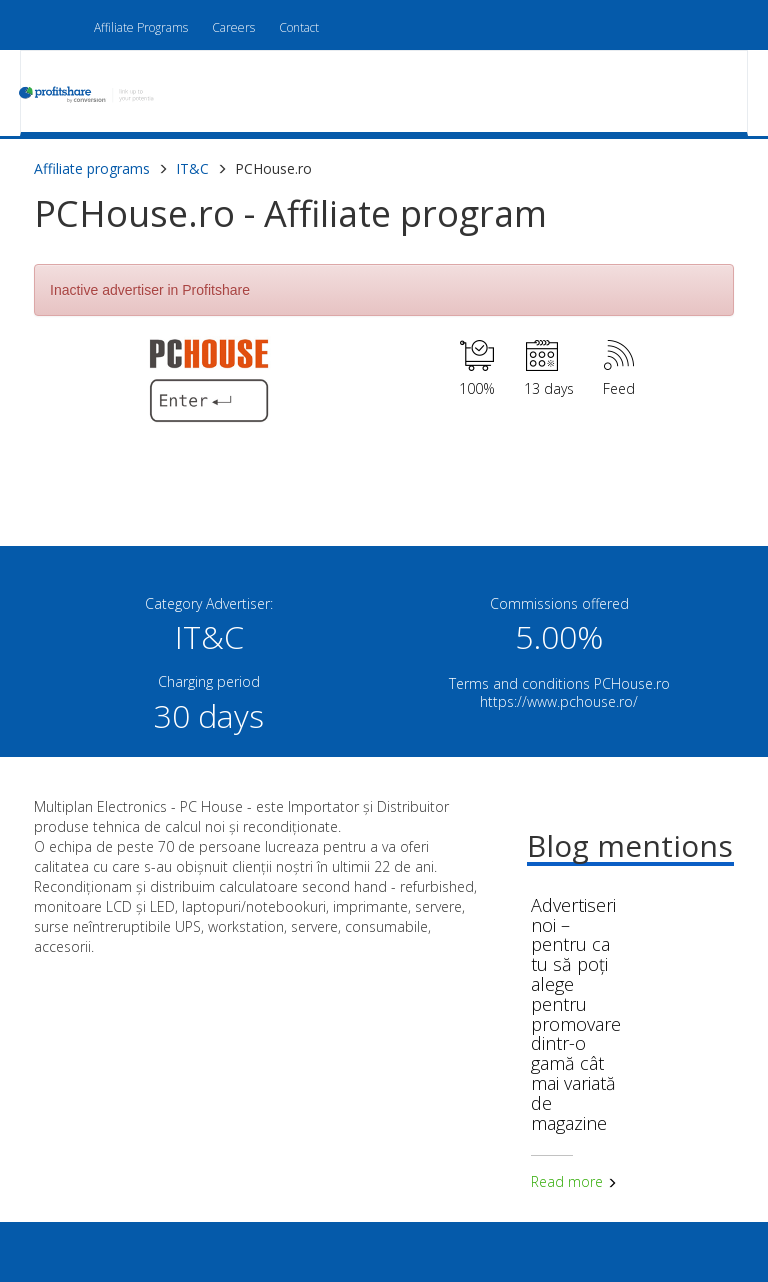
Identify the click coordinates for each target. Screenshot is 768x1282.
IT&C (192, 168)
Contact (299, 27)
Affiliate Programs (141, 27)
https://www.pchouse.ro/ (559, 701)
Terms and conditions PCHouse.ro (559, 683)
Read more (574, 1181)
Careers (233, 27)
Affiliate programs (92, 168)
